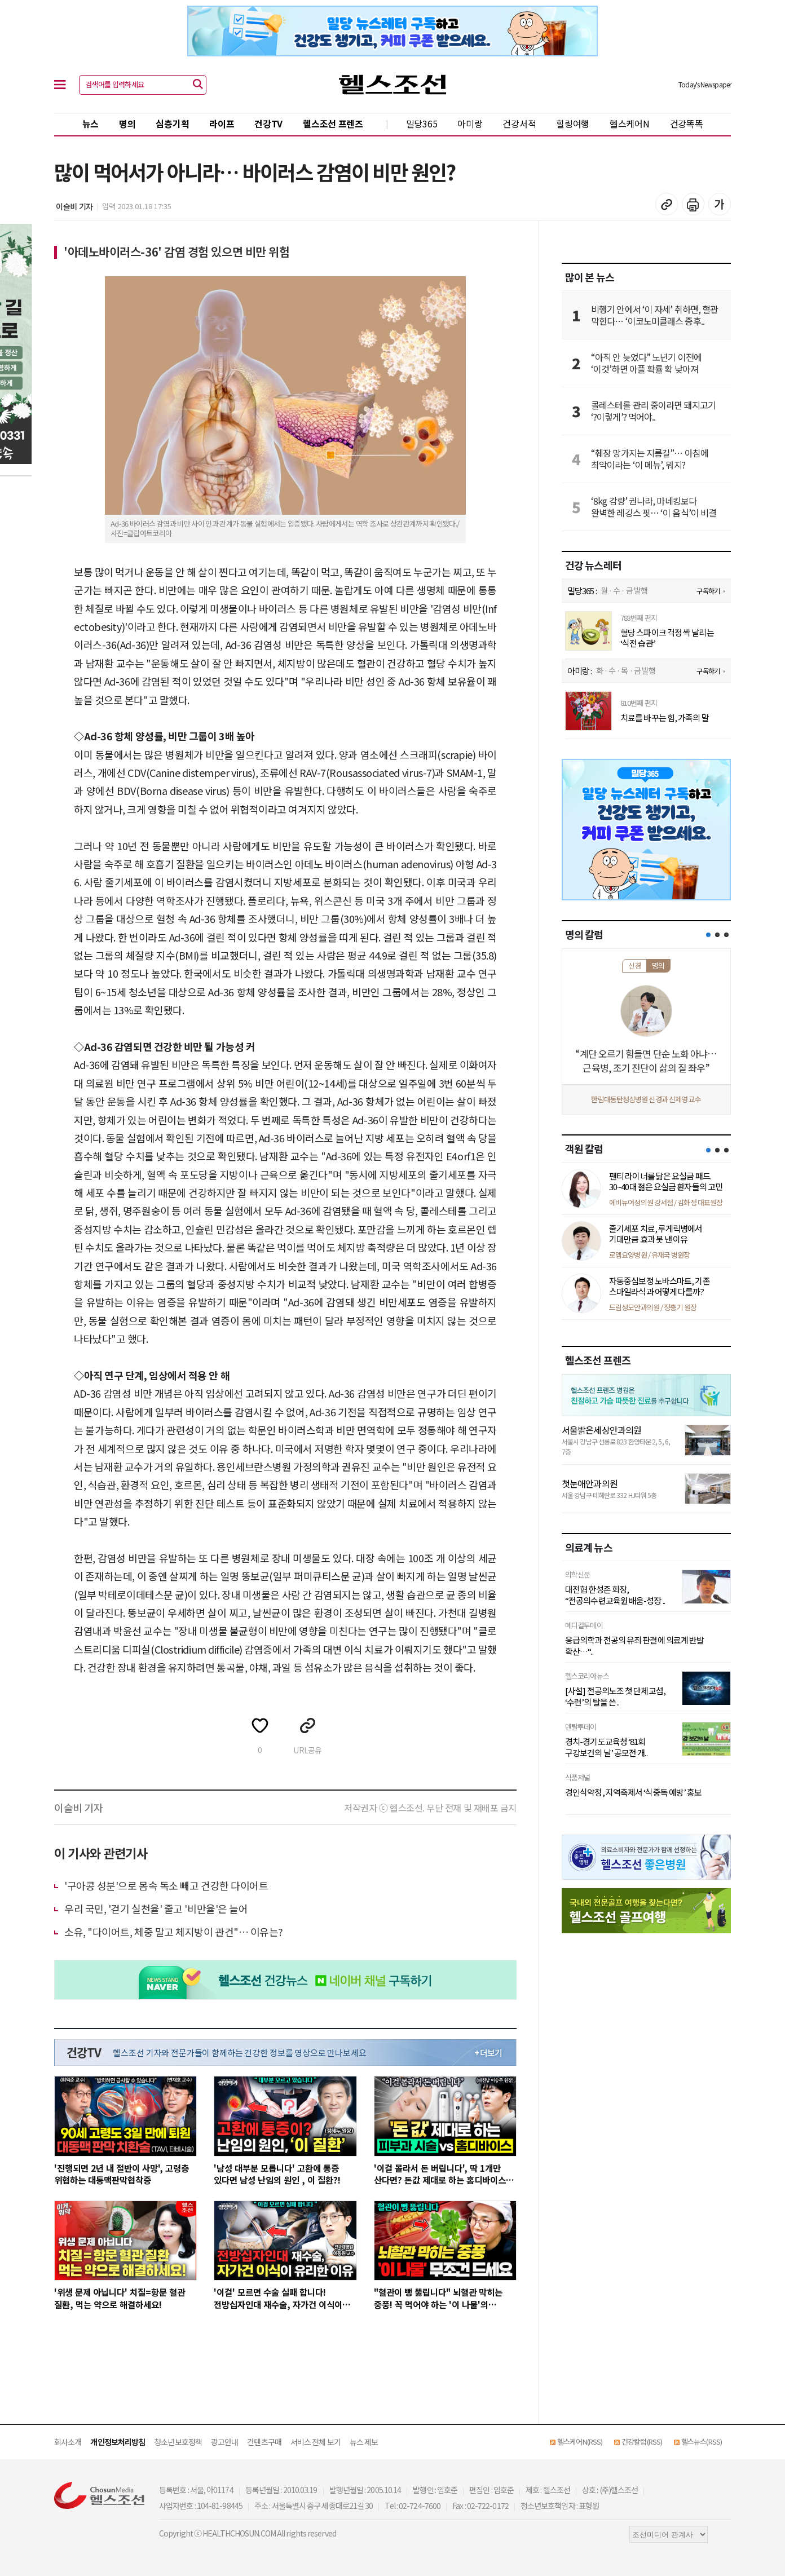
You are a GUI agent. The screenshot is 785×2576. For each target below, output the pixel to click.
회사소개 (67, 2441)
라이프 (221, 123)
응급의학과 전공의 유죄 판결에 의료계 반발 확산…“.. (634, 1645)
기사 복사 (666, 204)
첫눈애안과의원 (590, 1483)
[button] (708, 935)
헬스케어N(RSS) (579, 2441)
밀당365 (422, 123)
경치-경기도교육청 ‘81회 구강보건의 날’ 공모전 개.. (606, 1747)
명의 (127, 123)
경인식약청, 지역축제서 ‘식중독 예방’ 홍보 (633, 1792)
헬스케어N (630, 123)
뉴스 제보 (364, 2441)
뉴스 (90, 123)
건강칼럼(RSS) (641, 2441)
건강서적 (519, 123)
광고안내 (224, 2441)
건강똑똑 (686, 123)
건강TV (268, 123)
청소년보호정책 (178, 2441)
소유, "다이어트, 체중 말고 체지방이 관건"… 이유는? (173, 1931)
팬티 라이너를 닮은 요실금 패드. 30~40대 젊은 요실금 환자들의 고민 (665, 1181)
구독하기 (707, 590)
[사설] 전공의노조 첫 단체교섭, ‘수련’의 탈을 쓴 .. (615, 1696)
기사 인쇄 (693, 204)
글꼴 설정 (719, 204)
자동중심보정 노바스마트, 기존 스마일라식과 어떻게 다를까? (659, 1286)
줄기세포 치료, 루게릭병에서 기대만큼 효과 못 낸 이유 (656, 1233)
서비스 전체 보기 (315, 2441)
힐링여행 (572, 123)
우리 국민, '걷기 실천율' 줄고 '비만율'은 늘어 (156, 1908)
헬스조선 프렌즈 (333, 123)
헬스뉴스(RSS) (701, 2441)
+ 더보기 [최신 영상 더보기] (488, 2052)
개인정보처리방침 (117, 2441)
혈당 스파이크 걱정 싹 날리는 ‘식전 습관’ (667, 638)
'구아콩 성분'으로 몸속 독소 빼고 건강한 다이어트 (166, 1885)
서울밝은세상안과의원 (601, 1430)
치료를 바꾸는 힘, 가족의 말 (664, 717)
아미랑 (469, 123)
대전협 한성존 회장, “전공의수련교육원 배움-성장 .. (615, 1595)
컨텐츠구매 (264, 2441)
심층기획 (172, 123)
